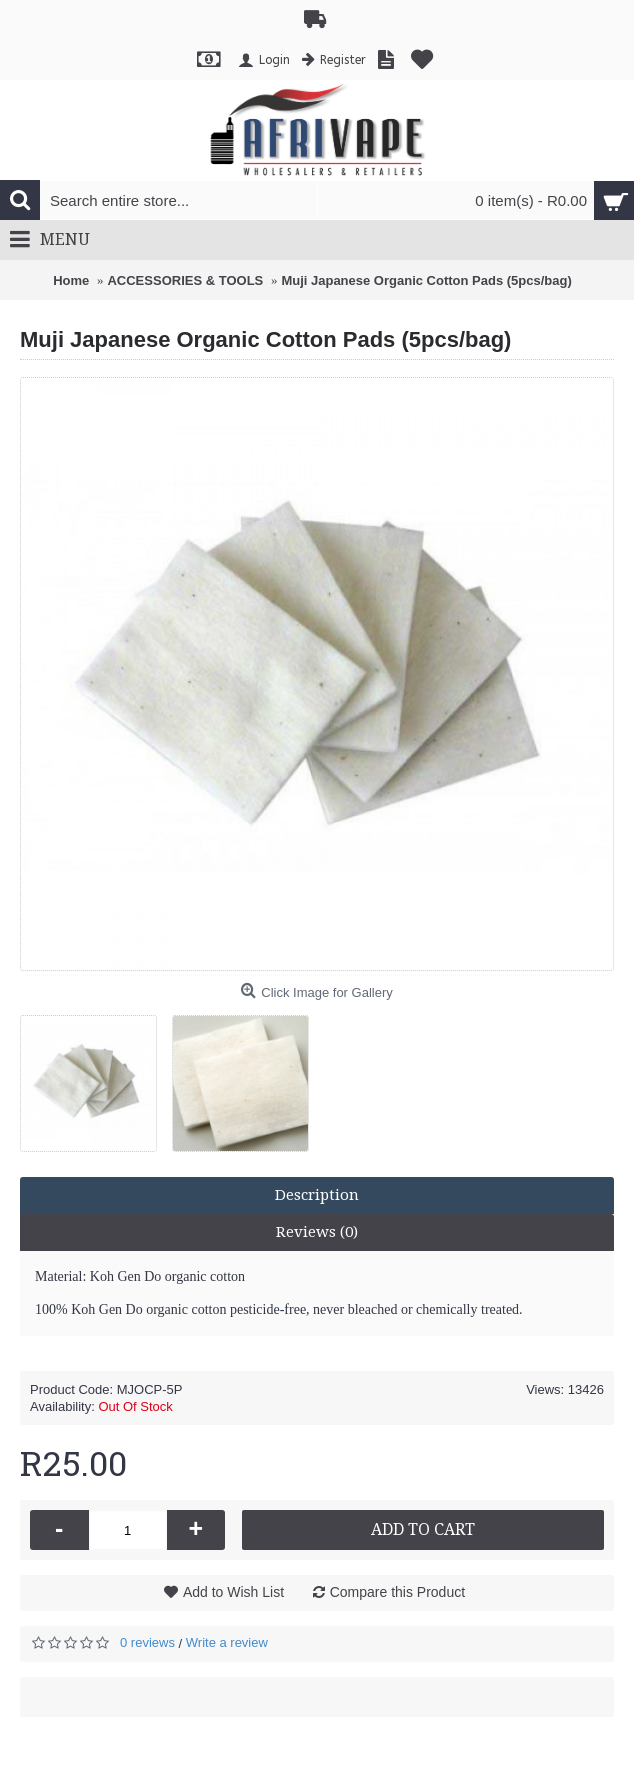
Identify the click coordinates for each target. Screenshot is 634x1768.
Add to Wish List (233, 1592)
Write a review (227, 1642)
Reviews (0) (317, 1232)
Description (317, 1195)
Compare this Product (397, 1592)
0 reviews (147, 1642)
